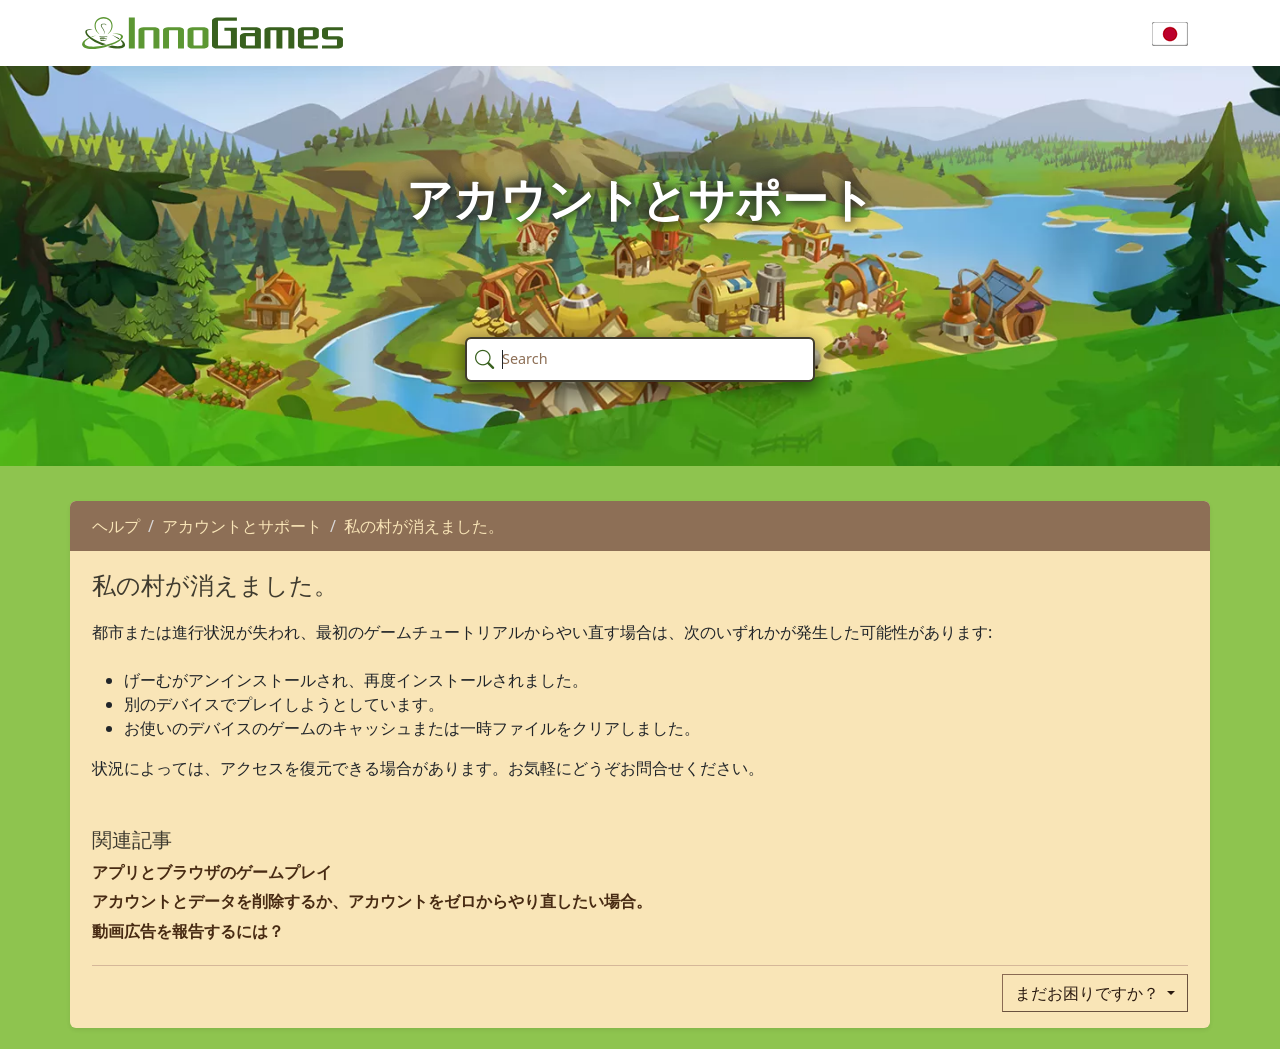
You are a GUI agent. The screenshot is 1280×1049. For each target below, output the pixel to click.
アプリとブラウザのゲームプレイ (212, 872)
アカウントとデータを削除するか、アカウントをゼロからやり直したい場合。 (372, 901)
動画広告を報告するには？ (188, 931)
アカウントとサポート (242, 526)
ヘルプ (116, 526)
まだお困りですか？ (1089, 993)
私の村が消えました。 (424, 526)
